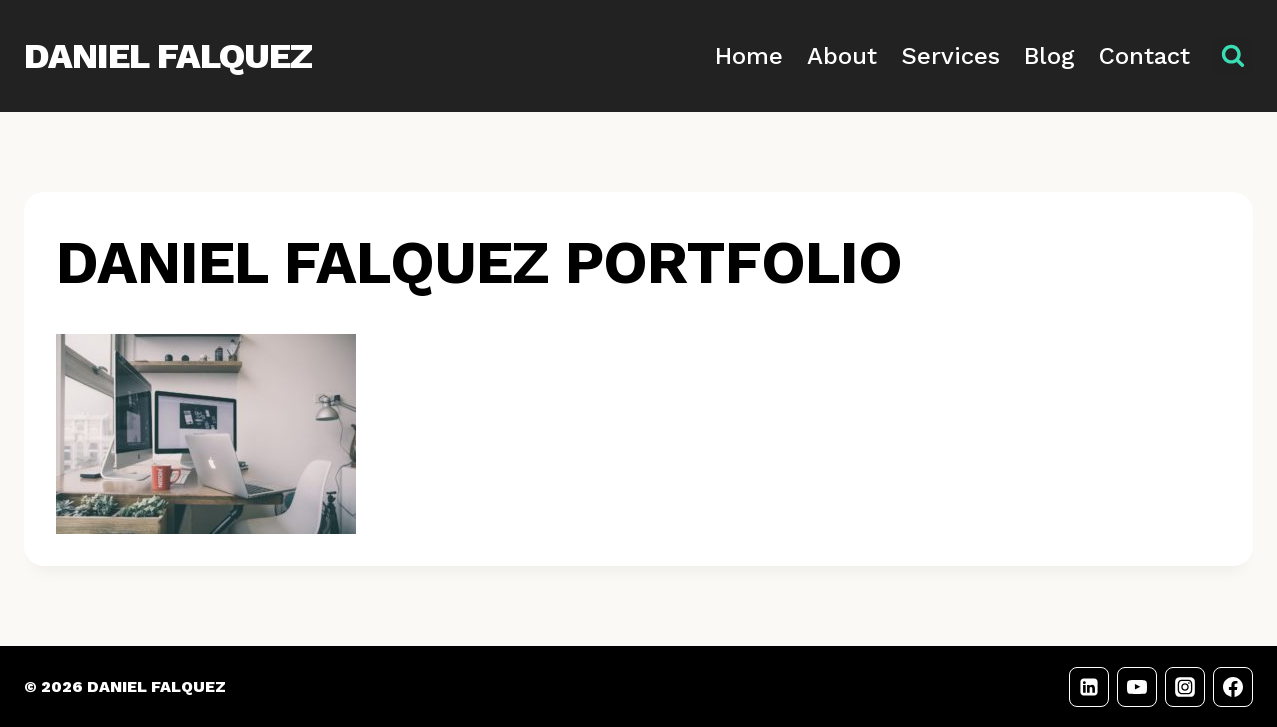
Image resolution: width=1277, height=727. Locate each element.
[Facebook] (1233, 687)
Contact (1144, 56)
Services (950, 56)
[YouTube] (1137, 687)
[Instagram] (1185, 687)
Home (749, 56)
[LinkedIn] (1089, 687)
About (842, 56)
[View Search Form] (1232, 56)
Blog (1049, 56)
